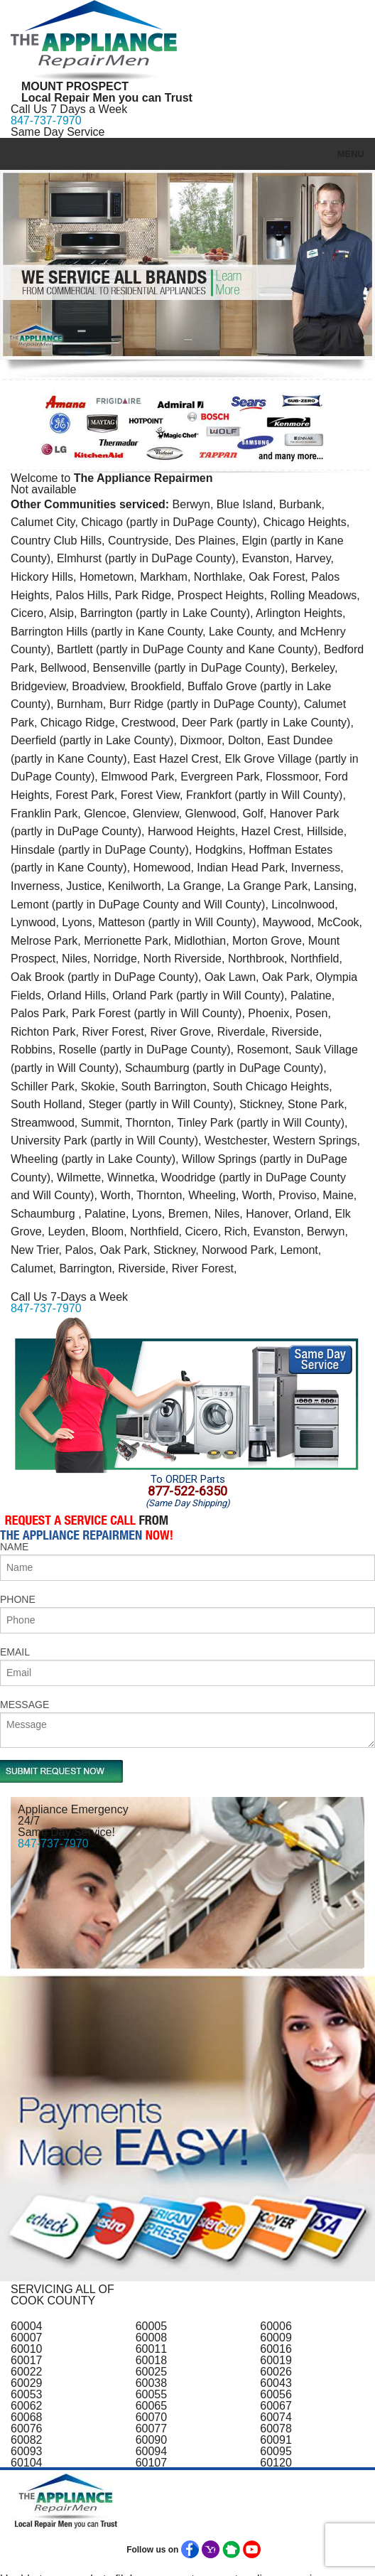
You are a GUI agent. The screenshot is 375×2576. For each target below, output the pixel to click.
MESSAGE (24, 1704)
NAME (14, 1546)
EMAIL (15, 1652)
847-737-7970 (46, 120)
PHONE (18, 1599)
